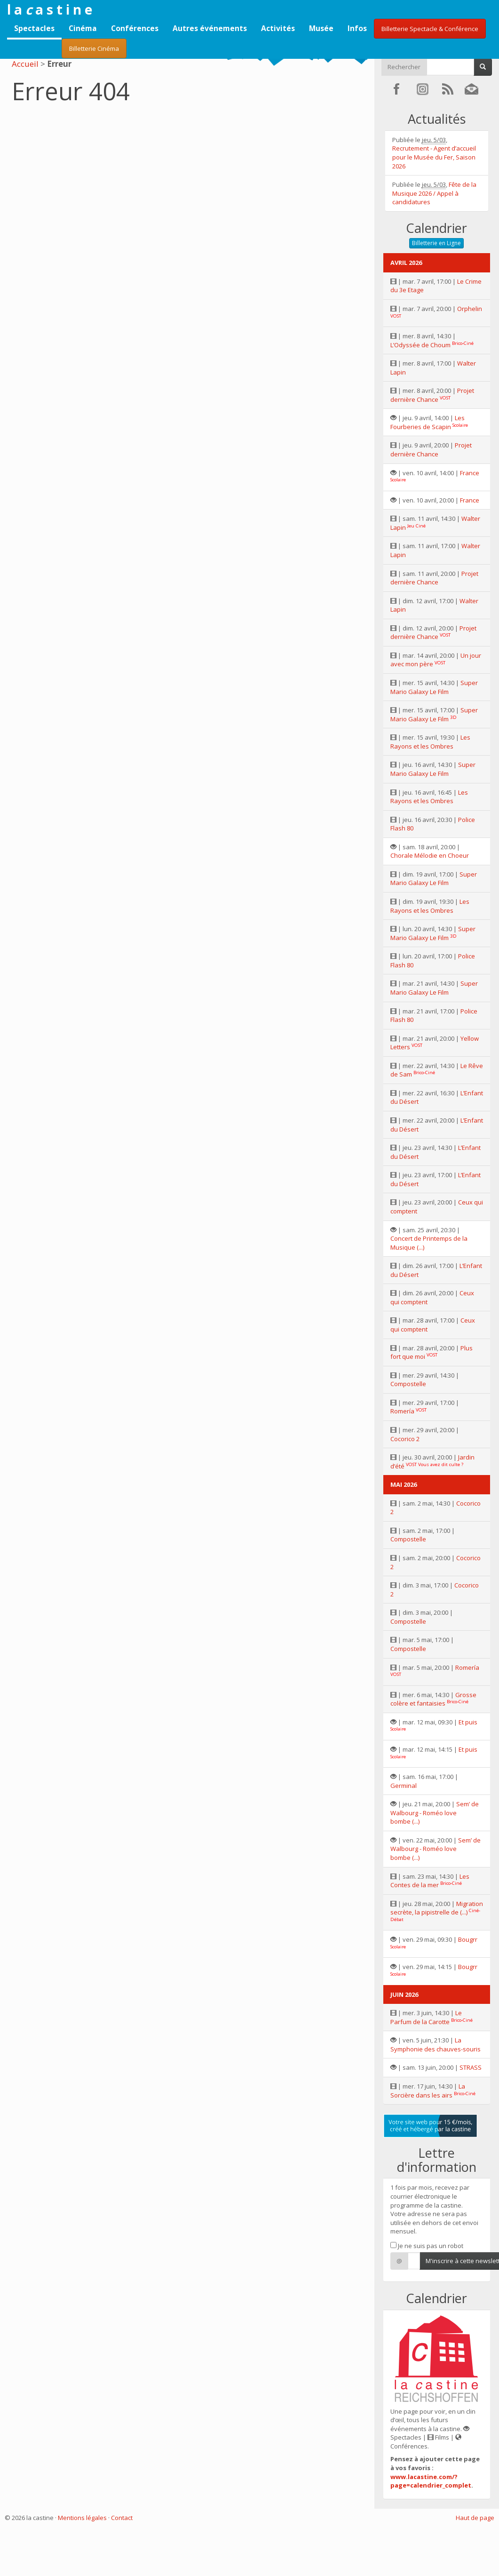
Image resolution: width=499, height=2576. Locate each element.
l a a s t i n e (49, 9)
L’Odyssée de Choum (420, 345)
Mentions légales (82, 2517)
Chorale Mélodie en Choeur (429, 855)
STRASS (470, 2067)
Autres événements (210, 28)
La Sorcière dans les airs (427, 2090)
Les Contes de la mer (429, 1881)
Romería (402, 1411)
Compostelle (408, 1384)
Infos (357, 28)
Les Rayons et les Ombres (430, 741)
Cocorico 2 (405, 1439)
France (469, 473)
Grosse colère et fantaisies (433, 1699)
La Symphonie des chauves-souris (435, 2044)
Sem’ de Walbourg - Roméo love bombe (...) (434, 1813)
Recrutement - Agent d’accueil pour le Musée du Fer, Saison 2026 (434, 157)
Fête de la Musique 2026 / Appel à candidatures (434, 193)
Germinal (403, 1785)
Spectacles (34, 28)
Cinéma (83, 28)
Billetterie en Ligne (436, 243)
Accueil (25, 63)
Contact (122, 2517)
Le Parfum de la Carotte (426, 2017)
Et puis (468, 1722)
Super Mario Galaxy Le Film (434, 687)
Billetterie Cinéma (94, 48)
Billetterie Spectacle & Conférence (429, 28)
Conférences (134, 28)
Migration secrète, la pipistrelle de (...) (436, 1908)
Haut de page (475, 2517)
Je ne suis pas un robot (426, 2245)
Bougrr (467, 1939)
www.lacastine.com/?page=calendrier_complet (430, 2481)
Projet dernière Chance (432, 395)
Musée (321, 28)
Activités (278, 28)
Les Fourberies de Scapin (427, 422)
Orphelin (469, 308)
